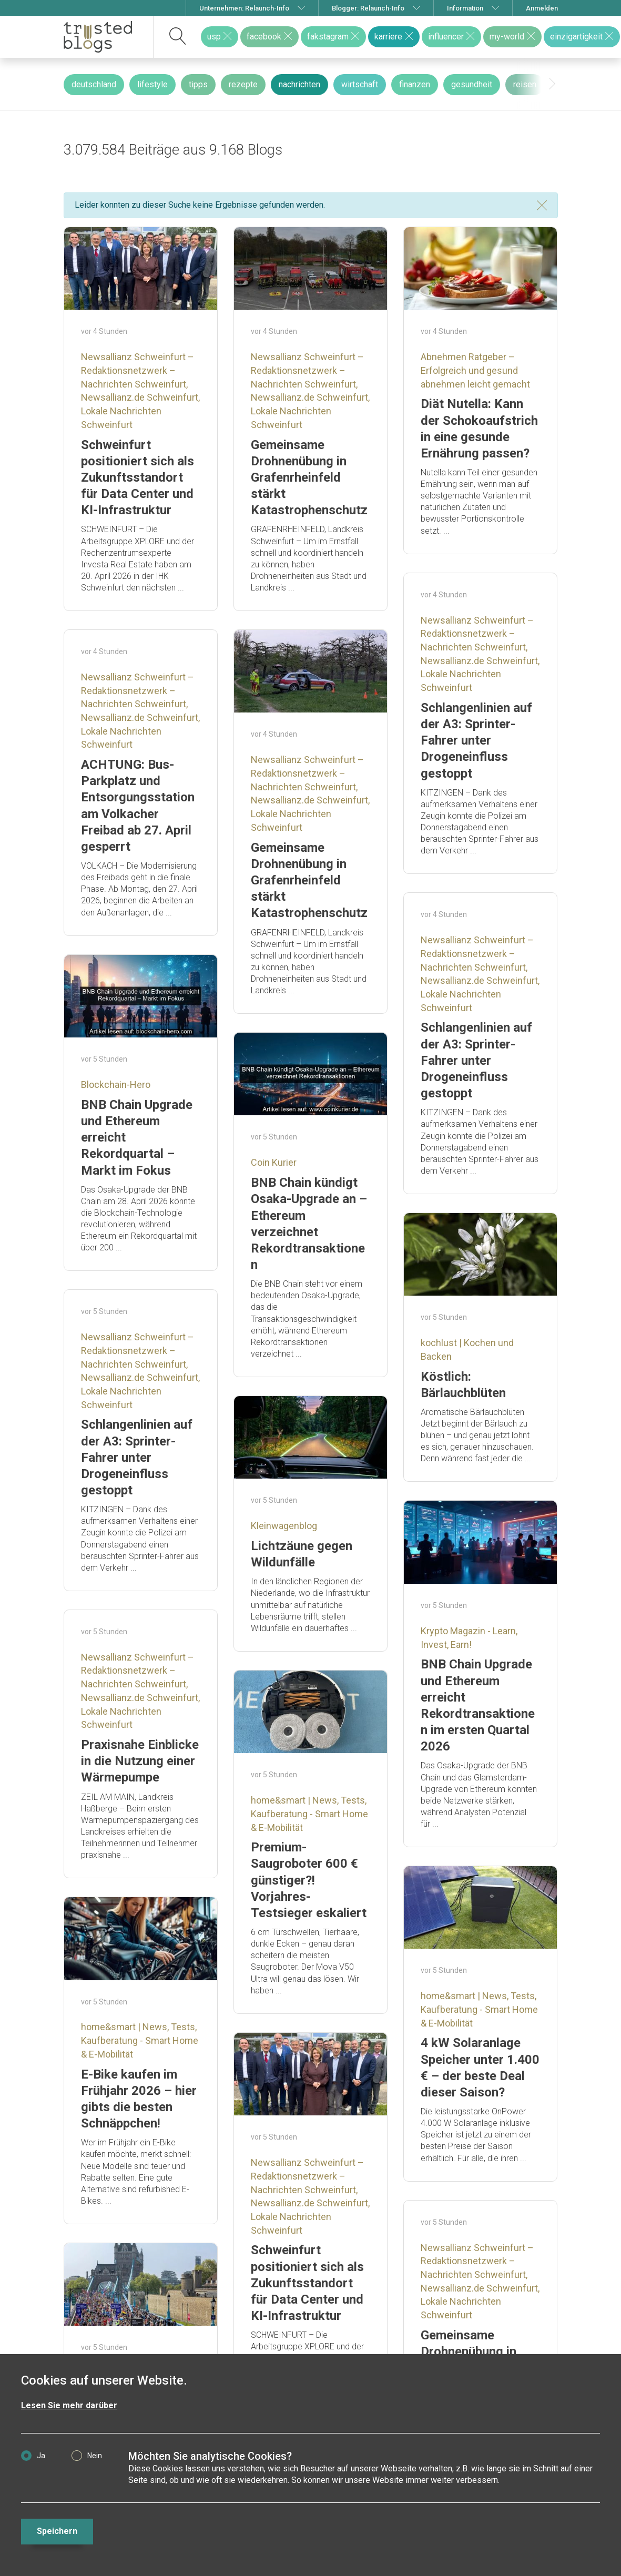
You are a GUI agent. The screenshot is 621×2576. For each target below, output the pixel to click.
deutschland (94, 84)
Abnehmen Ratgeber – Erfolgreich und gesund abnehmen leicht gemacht (475, 370)
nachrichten (299, 84)
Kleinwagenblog (284, 1525)
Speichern (57, 2531)
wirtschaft (359, 84)
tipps (198, 84)
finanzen (414, 84)
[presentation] (552, 84)
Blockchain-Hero (115, 1084)
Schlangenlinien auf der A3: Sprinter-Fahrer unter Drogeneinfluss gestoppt (476, 740)
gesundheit (471, 84)
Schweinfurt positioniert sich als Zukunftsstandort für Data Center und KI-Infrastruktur (137, 477)
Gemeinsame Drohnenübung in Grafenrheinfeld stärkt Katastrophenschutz (309, 477)
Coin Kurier (274, 1162)
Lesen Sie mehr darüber (69, 2405)
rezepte (243, 84)
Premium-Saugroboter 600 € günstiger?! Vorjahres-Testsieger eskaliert (309, 1880)
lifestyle (152, 84)
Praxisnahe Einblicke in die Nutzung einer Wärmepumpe (140, 1761)
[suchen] (178, 37)
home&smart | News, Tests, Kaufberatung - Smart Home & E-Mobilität (309, 1813)
